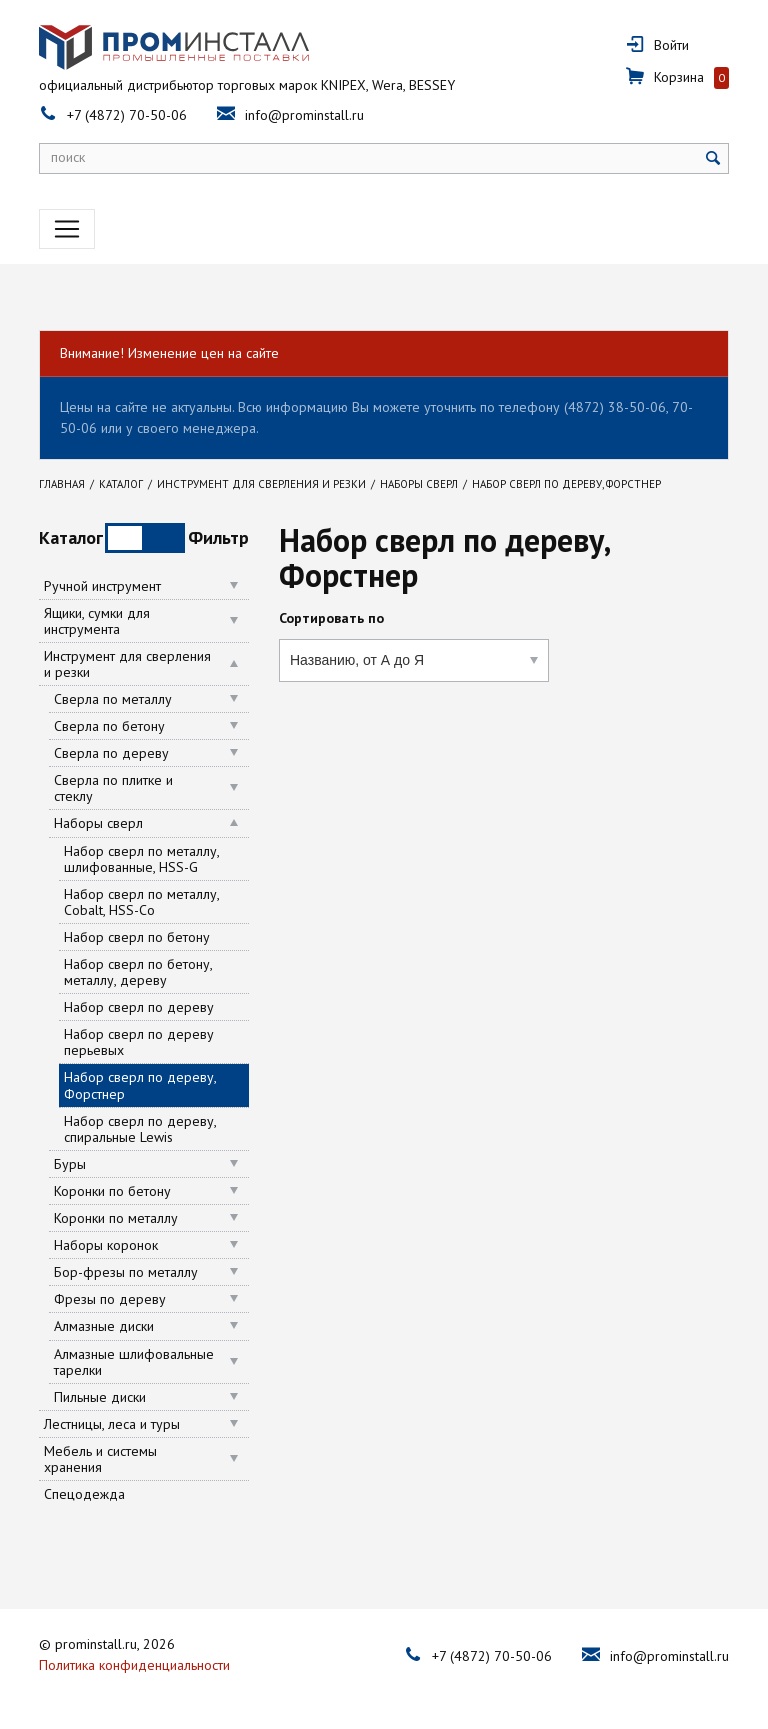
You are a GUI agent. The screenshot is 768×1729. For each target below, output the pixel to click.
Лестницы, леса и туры (112, 1424)
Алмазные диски (104, 1326)
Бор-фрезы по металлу (126, 1272)
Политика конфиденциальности (134, 1663)
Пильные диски (100, 1397)
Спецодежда (84, 1494)
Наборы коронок (106, 1245)
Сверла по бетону (109, 726)
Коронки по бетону (112, 1191)
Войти (671, 45)
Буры (70, 1164)
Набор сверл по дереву (139, 1007)
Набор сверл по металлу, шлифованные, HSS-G (141, 859)
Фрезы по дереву (110, 1299)
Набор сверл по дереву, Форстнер (140, 1085)
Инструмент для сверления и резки (127, 664)
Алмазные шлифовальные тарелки (134, 1362)
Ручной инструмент (102, 586)
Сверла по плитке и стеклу (113, 788)
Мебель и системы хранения (100, 1459)
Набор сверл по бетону (137, 937)
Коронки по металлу (116, 1218)
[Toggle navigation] (67, 229)
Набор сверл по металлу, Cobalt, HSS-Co (141, 902)
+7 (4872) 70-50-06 (127, 115)
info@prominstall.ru (304, 115)
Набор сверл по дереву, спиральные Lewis (140, 1129)
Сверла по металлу (113, 699)
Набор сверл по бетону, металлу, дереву (138, 972)
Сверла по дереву (111, 753)
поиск (68, 157)
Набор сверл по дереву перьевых (139, 1042)
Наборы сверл (98, 823)
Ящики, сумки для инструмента (97, 621)
